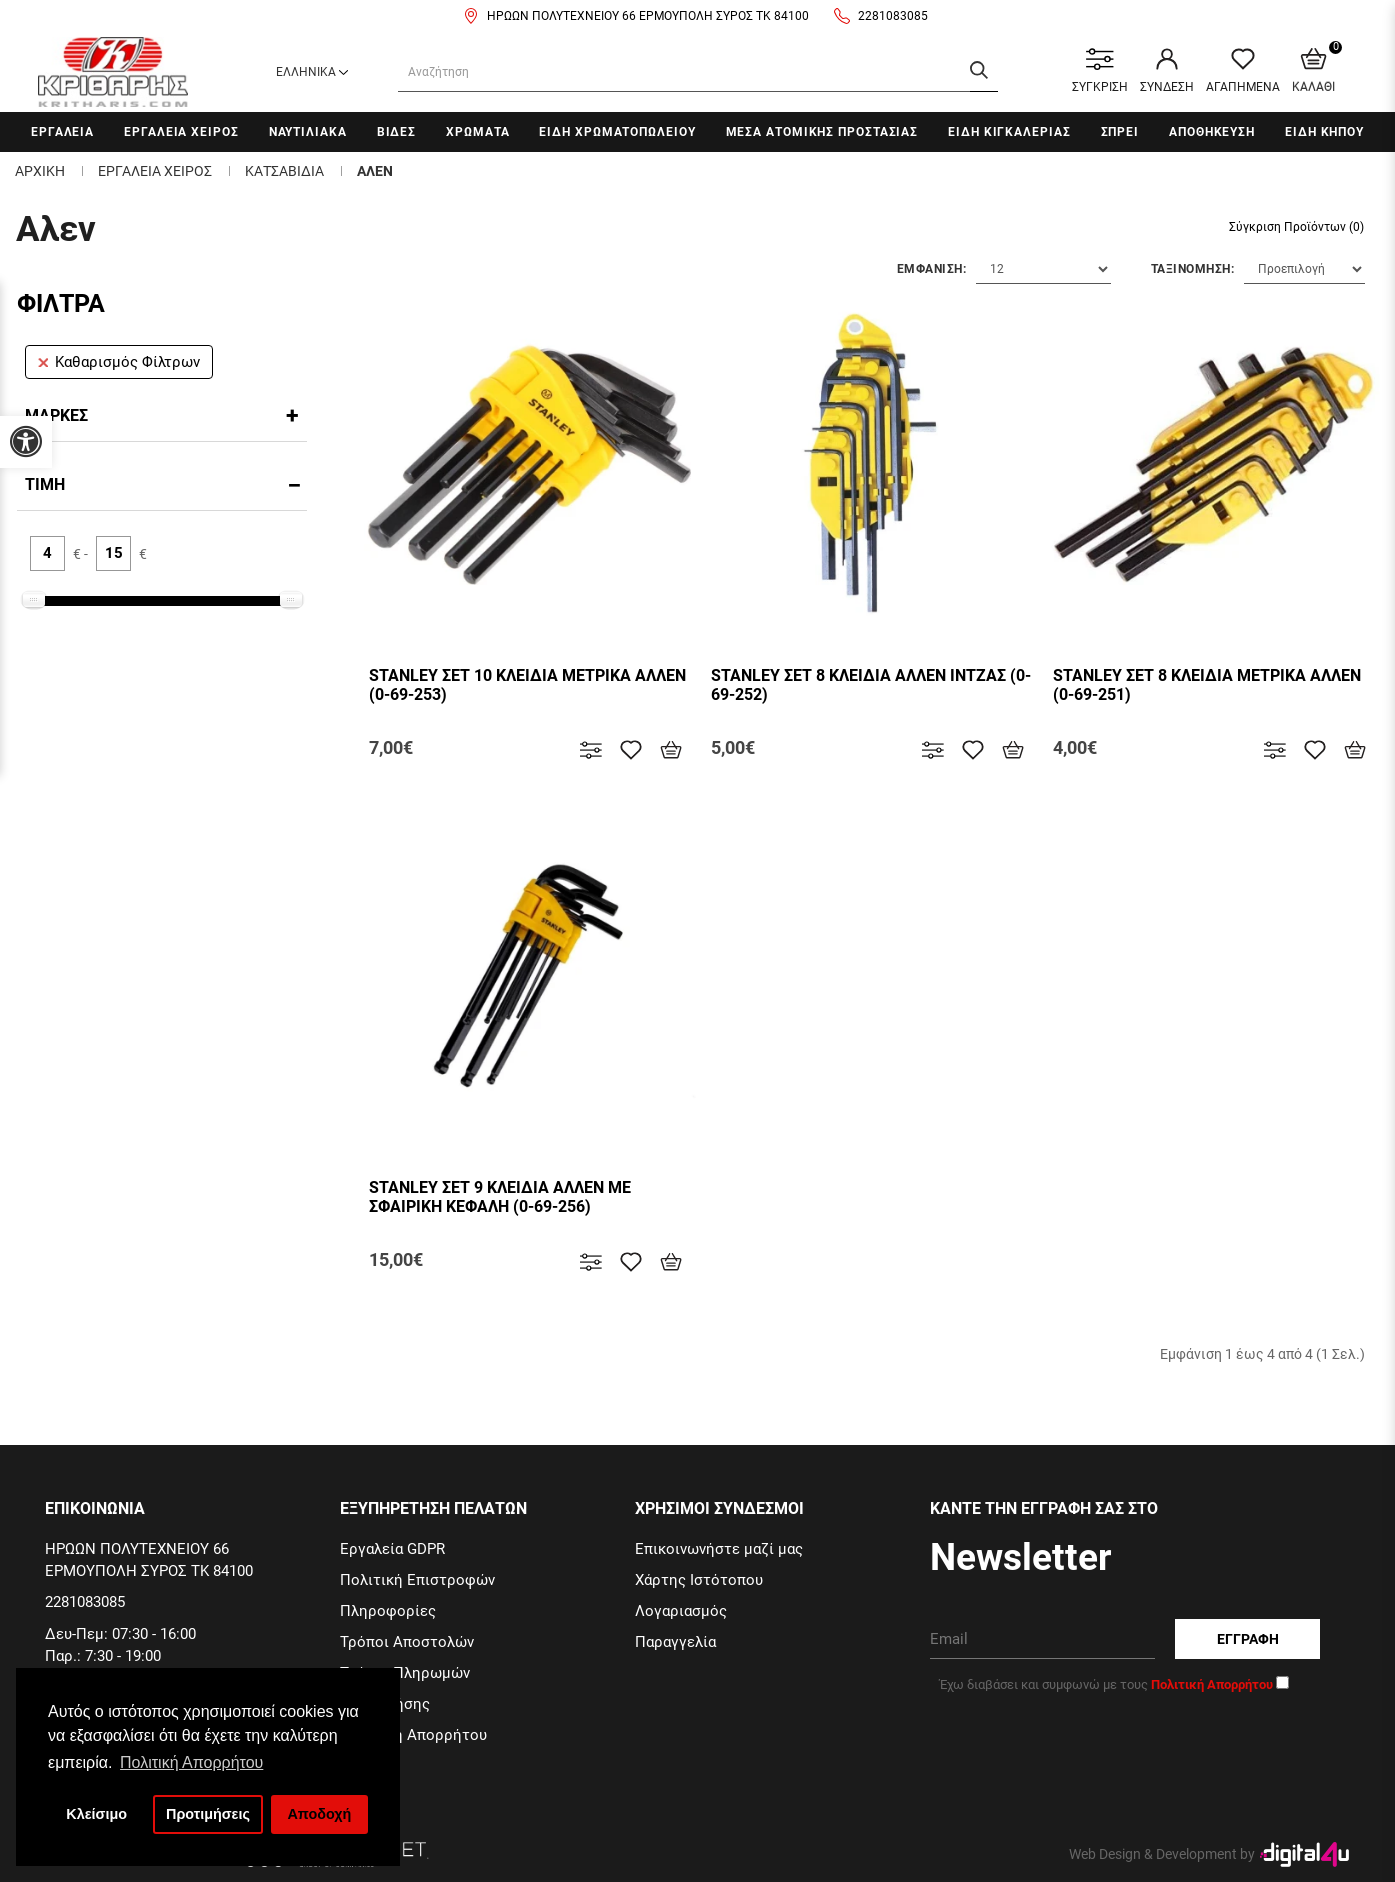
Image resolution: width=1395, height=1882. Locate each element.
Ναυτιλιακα (308, 132)
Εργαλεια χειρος (181, 132)
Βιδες (397, 132)
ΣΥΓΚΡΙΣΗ (1100, 71)
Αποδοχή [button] (319, 1814)
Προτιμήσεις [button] (208, 1814)
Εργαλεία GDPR (392, 1549)
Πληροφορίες (388, 1611)
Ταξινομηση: (1193, 269)
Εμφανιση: (932, 269)
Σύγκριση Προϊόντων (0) (1296, 227)
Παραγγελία (675, 1642)
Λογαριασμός (681, 1611)
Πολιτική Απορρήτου (413, 1735)
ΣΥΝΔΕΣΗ (1167, 71)
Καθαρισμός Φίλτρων (119, 362)
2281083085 (893, 16)
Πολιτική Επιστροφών (417, 1580)
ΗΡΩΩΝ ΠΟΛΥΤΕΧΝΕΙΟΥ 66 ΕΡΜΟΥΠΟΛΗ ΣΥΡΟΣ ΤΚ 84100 (648, 16)
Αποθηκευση (1212, 132)
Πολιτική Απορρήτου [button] (191, 1762)
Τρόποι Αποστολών (407, 1642)
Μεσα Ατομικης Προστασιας (822, 132)
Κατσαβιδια (284, 171)
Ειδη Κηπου (1324, 132)
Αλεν (375, 171)
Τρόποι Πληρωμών (405, 1673)
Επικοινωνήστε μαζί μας (719, 1549)
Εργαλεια (62, 132)
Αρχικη (40, 171)
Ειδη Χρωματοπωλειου (617, 132)
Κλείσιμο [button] (96, 1814)
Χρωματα (477, 132)
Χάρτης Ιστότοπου (699, 1580)
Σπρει (1120, 132)
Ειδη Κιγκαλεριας (1009, 132)
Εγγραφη (1248, 1639)
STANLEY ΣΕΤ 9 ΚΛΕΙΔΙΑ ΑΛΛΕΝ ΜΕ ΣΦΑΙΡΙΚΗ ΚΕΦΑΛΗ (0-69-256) (500, 1197)
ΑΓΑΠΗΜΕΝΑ (1243, 71)
